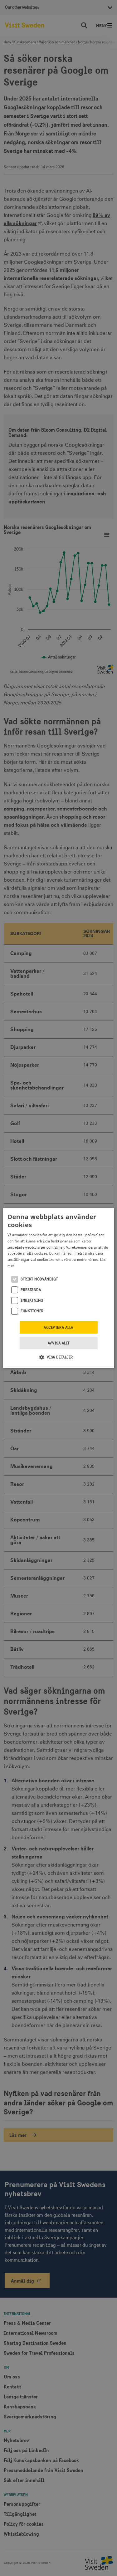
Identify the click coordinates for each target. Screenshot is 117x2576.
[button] (58, 1357)
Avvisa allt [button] (58, 1343)
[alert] (58, 1288)
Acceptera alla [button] (58, 1327)
